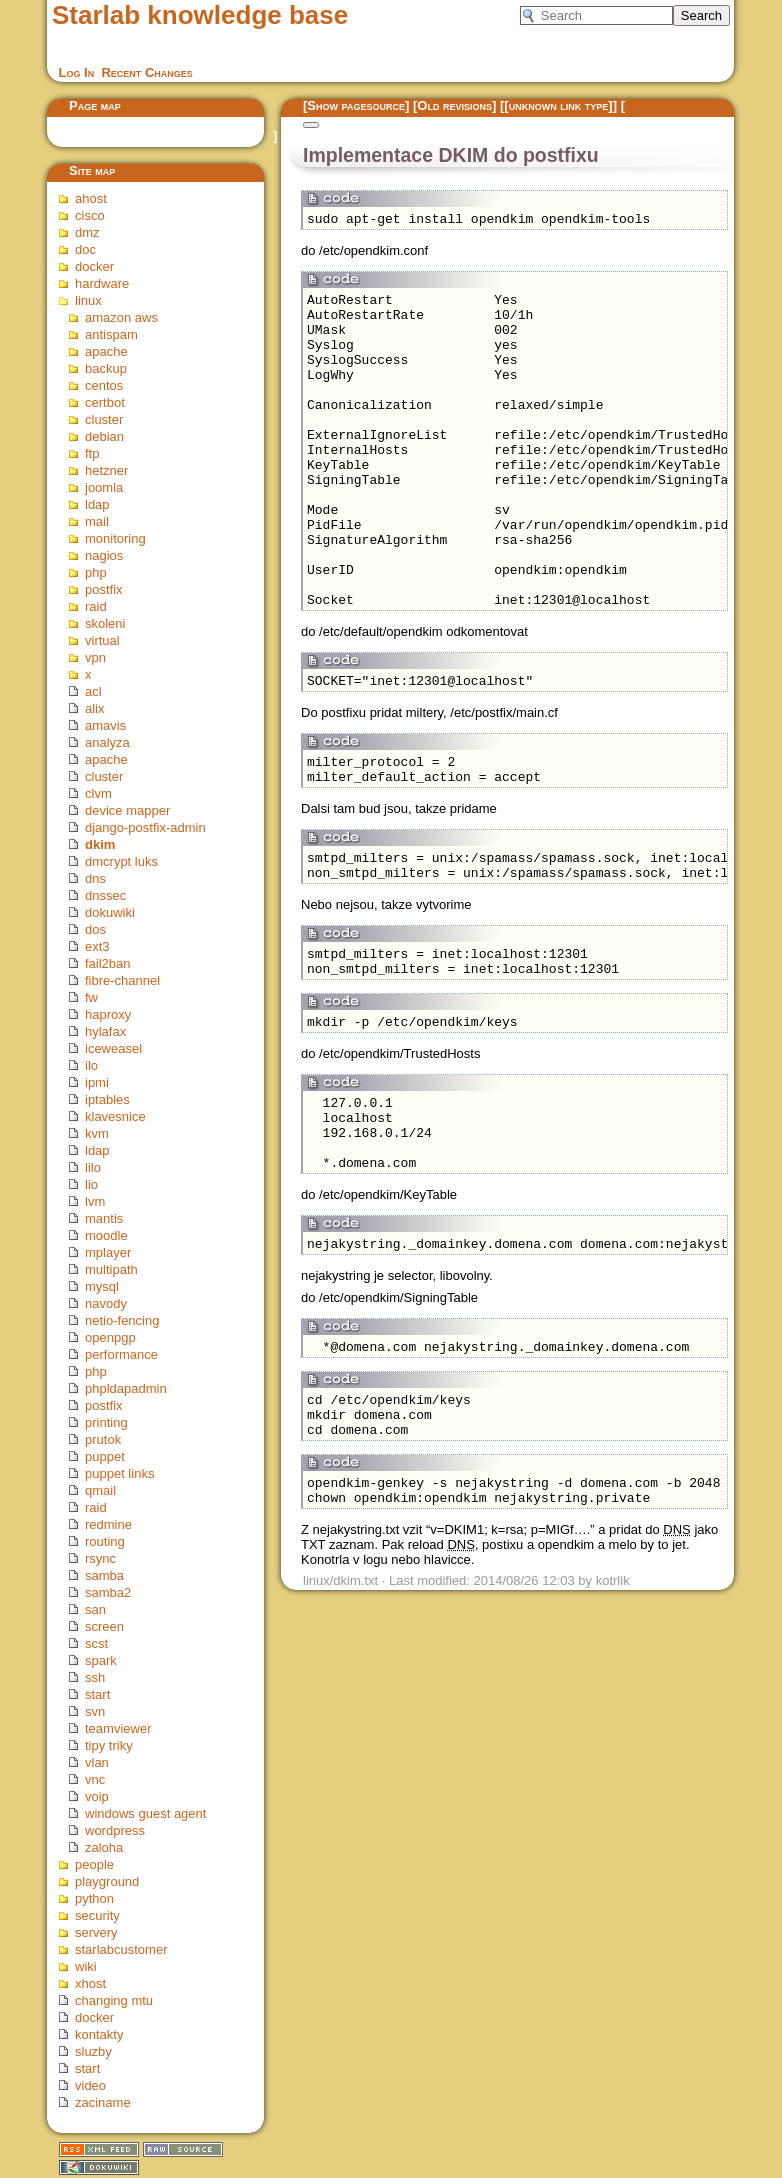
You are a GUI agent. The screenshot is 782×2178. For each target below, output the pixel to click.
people (94, 1864)
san (95, 1609)
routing (105, 1541)
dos (95, 929)
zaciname (103, 2102)
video (90, 2085)
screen (104, 1626)
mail (97, 521)
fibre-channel (122, 980)
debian (104, 436)
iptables (107, 1099)
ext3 (97, 946)
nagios (104, 555)
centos (104, 385)
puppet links (119, 1473)
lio (91, 1184)
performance (121, 1354)
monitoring (115, 538)
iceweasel (113, 1048)
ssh (95, 1677)
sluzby (93, 2051)
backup (106, 368)
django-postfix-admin (145, 827)
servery (96, 1932)
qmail (100, 1490)
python (94, 1898)
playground (107, 1881)
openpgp (110, 1337)
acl (93, 691)
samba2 (108, 1592)
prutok (103, 1439)
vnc (95, 1779)
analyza (107, 742)
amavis (105, 725)
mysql (102, 1286)
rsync (100, 1558)
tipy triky (109, 1745)
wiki (86, 1966)
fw (91, 997)
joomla (104, 487)
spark (101, 1660)
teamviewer (118, 1728)
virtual (102, 640)
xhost (90, 1983)
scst (96, 1643)
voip (97, 1796)
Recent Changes (146, 72)
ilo (91, 1065)
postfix (104, 589)
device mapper (127, 810)
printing (106, 1422)
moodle (106, 1235)
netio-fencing (122, 1320)
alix (95, 708)
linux (88, 300)
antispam (111, 334)
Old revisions (454, 105)
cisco (90, 215)
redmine (108, 1524)
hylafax (105, 1031)
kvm (97, 1133)
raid (96, 606)
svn (95, 1711)
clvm (98, 793)
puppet (105, 1456)
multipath (111, 1269)
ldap (97, 504)
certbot (105, 402)
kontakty (99, 2034)
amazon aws (121, 317)
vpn (95, 657)
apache (106, 351)
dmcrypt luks (121, 861)
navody (106, 1303)
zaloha (104, 1847)
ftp (92, 453)
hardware (102, 283)
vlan (97, 1762)
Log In (77, 72)
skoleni (105, 623)
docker (94, 266)
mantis (104, 1218)
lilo (93, 1167)
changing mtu (114, 2000)
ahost (91, 198)
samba (104, 1575)
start (97, 1694)
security (97, 1915)
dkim (100, 844)
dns (95, 878)
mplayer (108, 1252)
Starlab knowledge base (200, 15)
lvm (95, 1201)
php (96, 572)
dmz (87, 232)
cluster (104, 419)
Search (701, 15)
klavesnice (115, 1116)
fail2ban (108, 963)
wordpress (115, 1830)
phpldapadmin (126, 1388)
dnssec (105, 895)
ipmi (97, 1082)
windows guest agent (145, 1813)
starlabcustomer (121, 1949)
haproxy (108, 1014)
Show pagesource (356, 105)
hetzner (106, 470)
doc (85, 249)
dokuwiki (110, 912)
